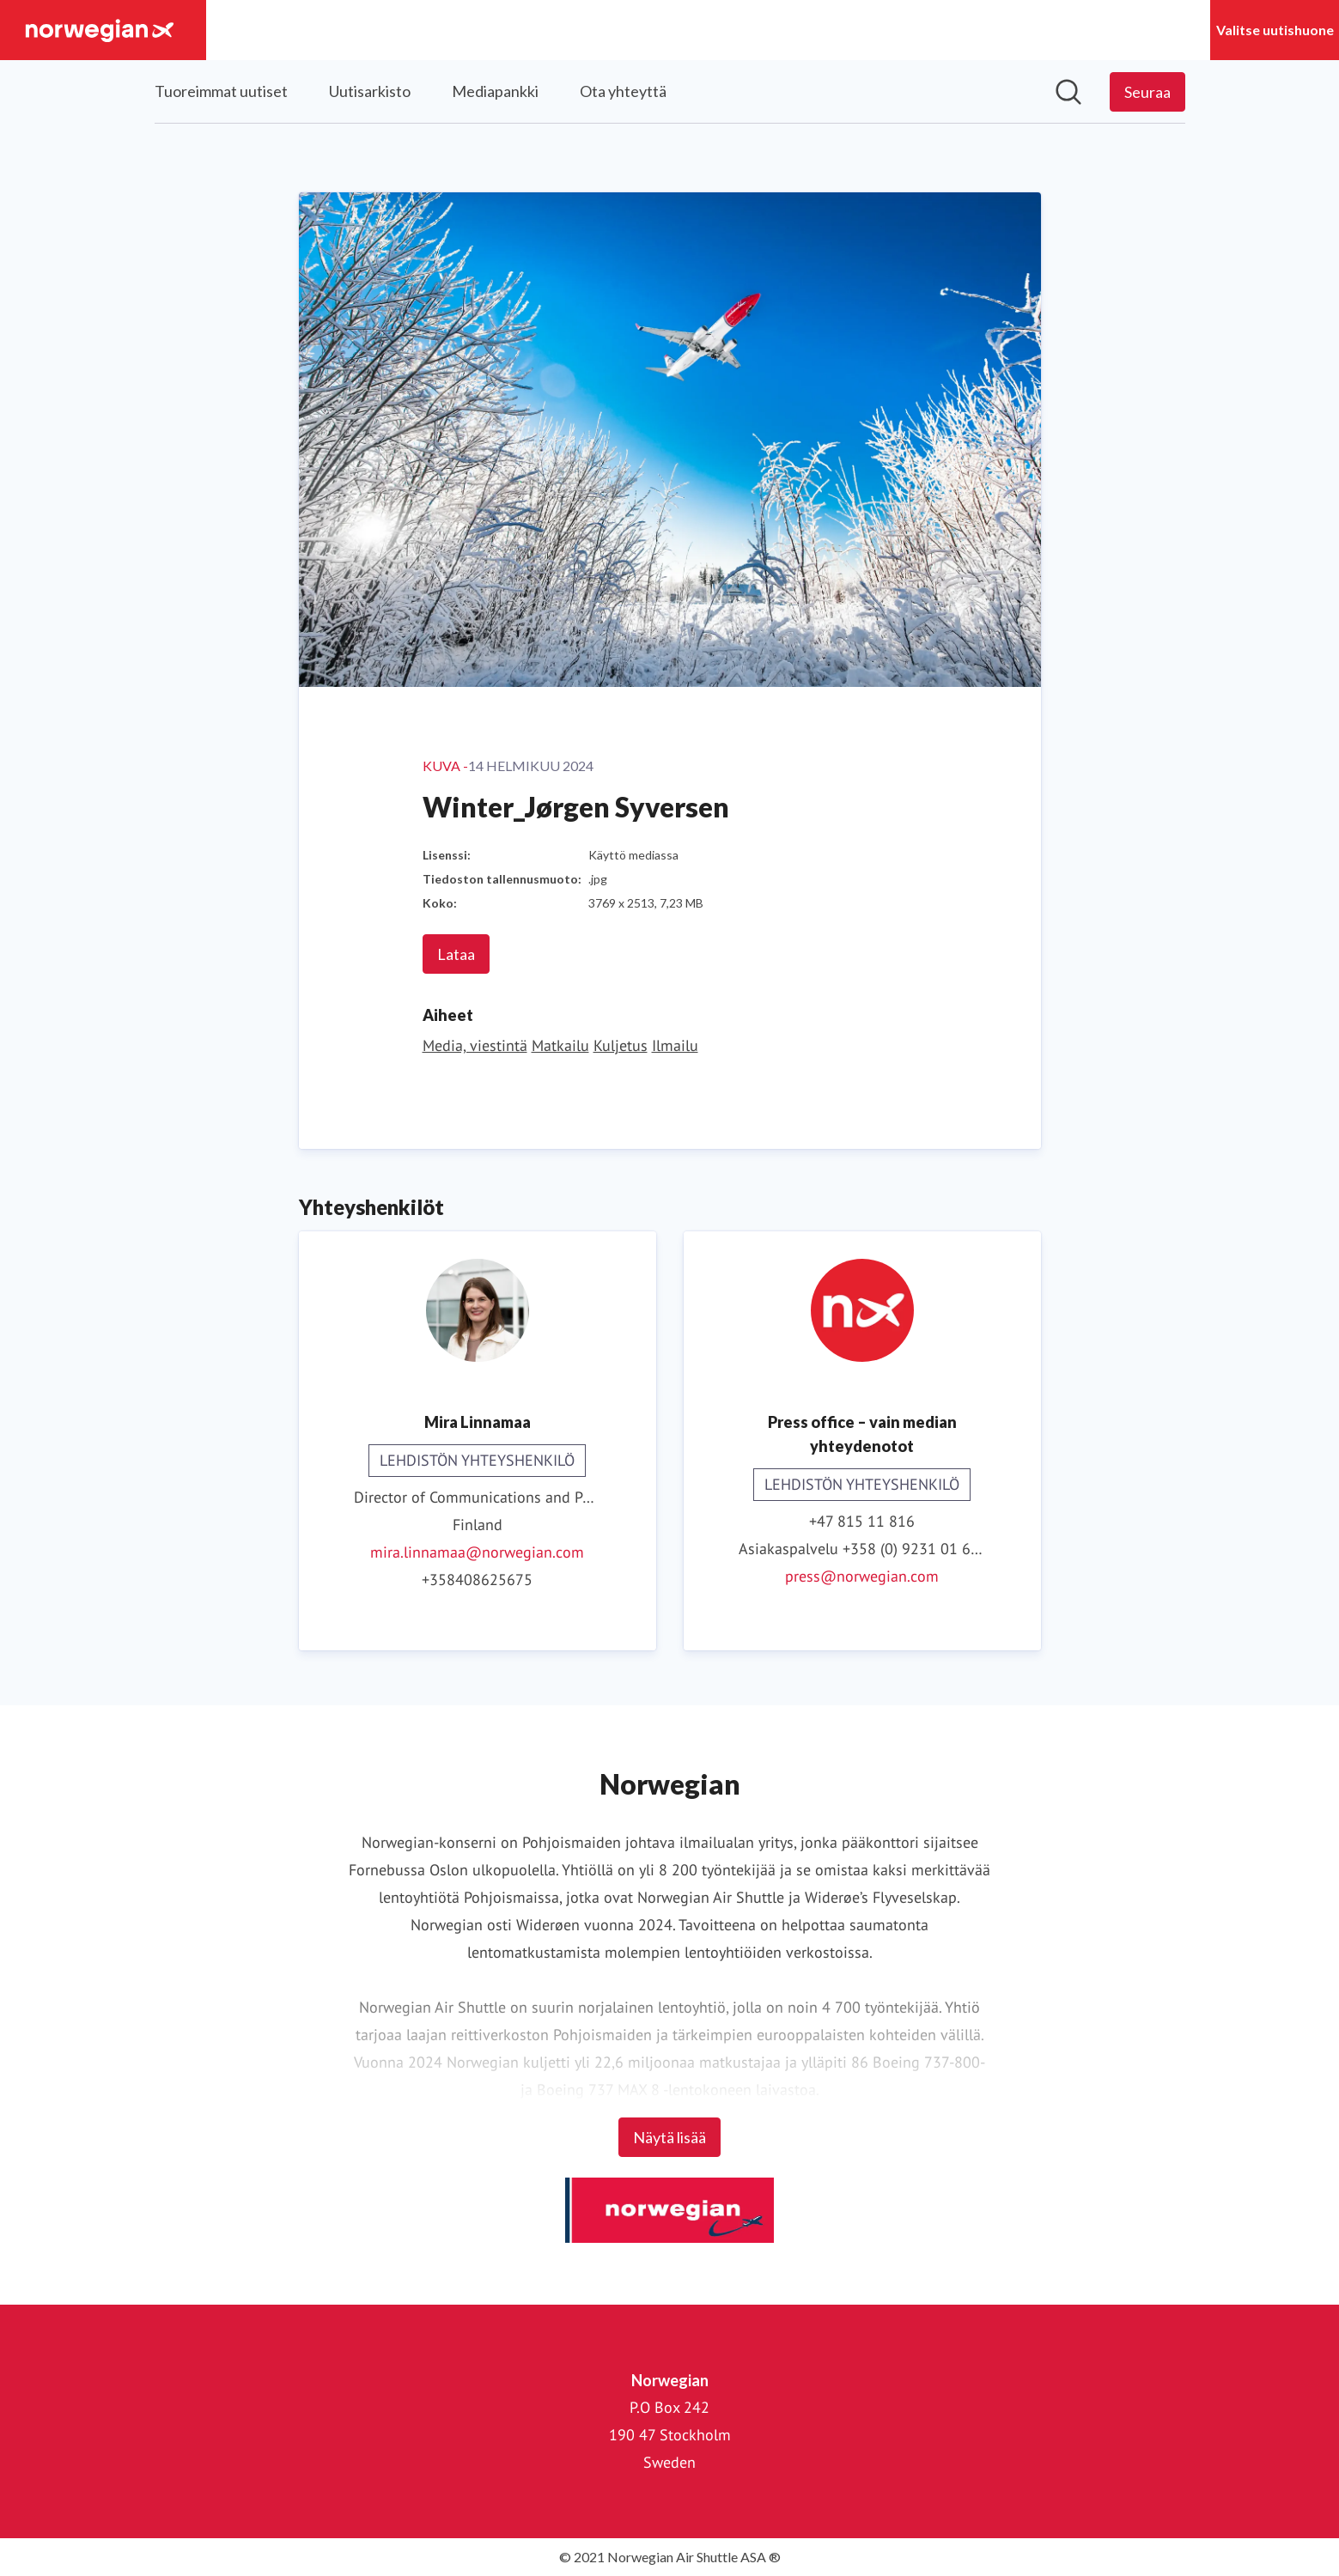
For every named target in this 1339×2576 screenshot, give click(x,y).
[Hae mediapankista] (1068, 92)
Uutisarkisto (370, 91)
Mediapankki (495, 91)
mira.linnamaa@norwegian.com (477, 1552)
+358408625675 (477, 1579)
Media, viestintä (475, 1045)
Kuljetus (620, 1045)
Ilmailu (675, 1045)
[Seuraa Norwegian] (1147, 92)
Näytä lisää (669, 2137)
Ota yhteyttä (623, 91)
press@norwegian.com (862, 1576)
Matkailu (560, 1045)
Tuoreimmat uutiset (221, 91)
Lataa (456, 954)
